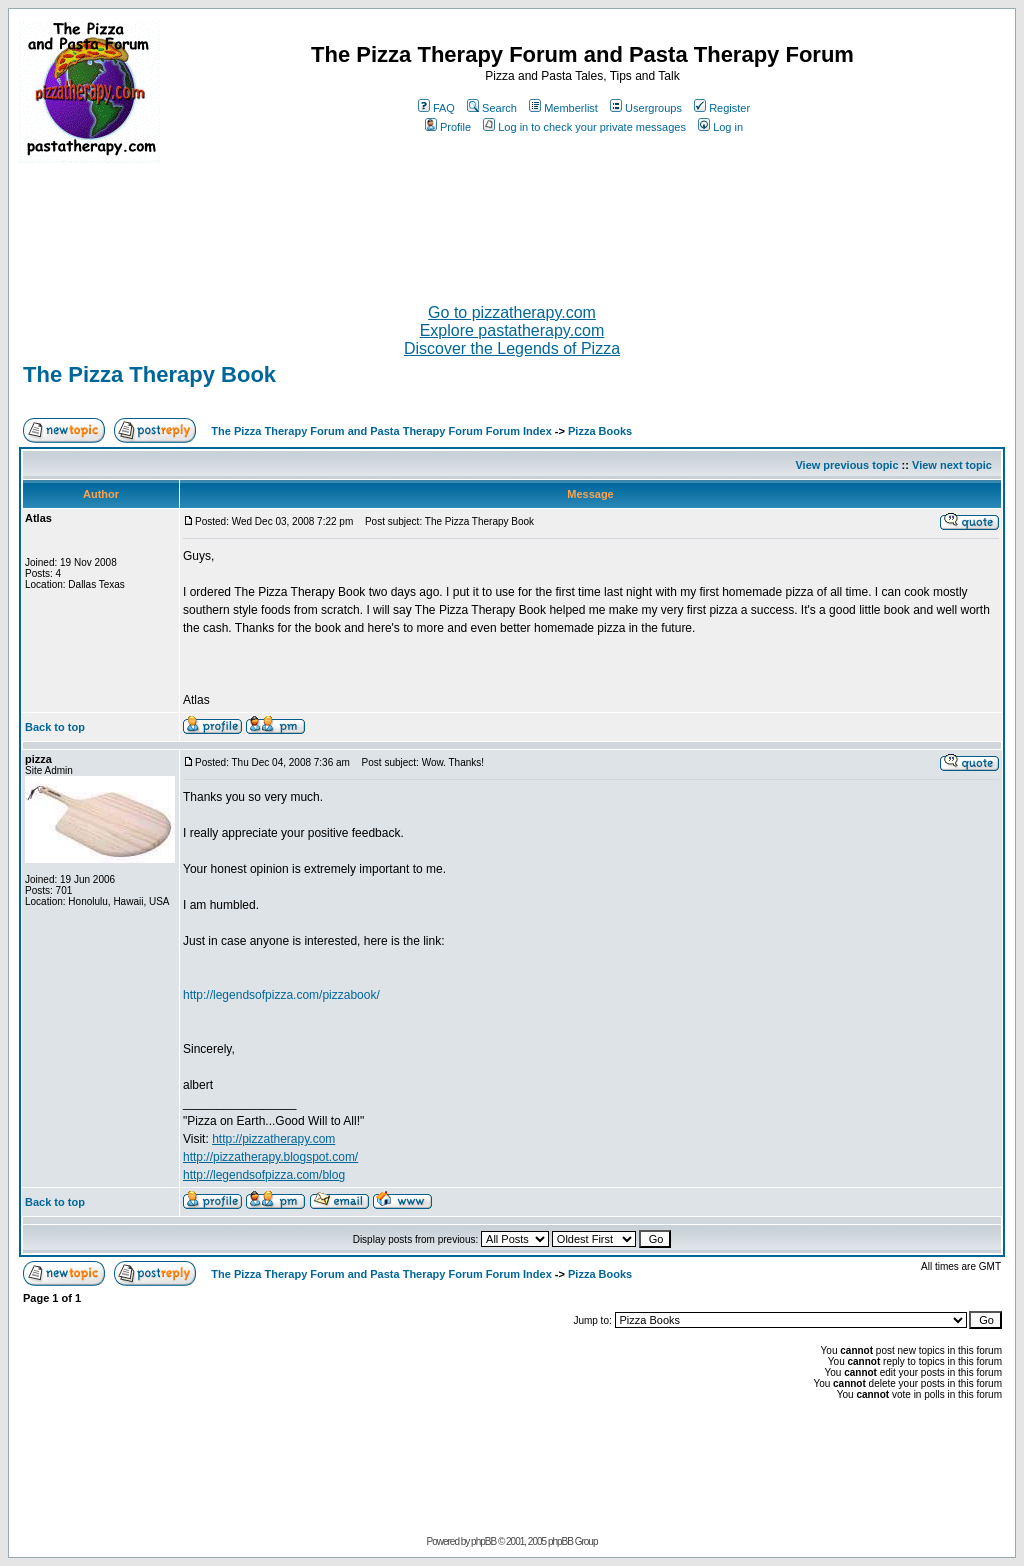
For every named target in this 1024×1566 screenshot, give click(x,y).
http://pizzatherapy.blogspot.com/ (270, 1157)
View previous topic (846, 465)
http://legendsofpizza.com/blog (264, 1175)
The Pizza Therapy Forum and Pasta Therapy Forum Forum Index (381, 431)
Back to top (55, 727)
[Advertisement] (512, 225)
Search (492, 108)
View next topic (952, 465)
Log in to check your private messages (584, 127)
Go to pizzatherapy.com (512, 312)
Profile (448, 127)
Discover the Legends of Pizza (512, 348)
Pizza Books (600, 431)
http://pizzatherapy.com (273, 1139)
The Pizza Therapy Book (149, 374)
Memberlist (563, 108)
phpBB (483, 1541)
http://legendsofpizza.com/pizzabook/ (281, 995)
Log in (720, 127)
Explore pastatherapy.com (512, 330)
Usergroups (646, 108)
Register (722, 108)
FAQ (436, 108)
